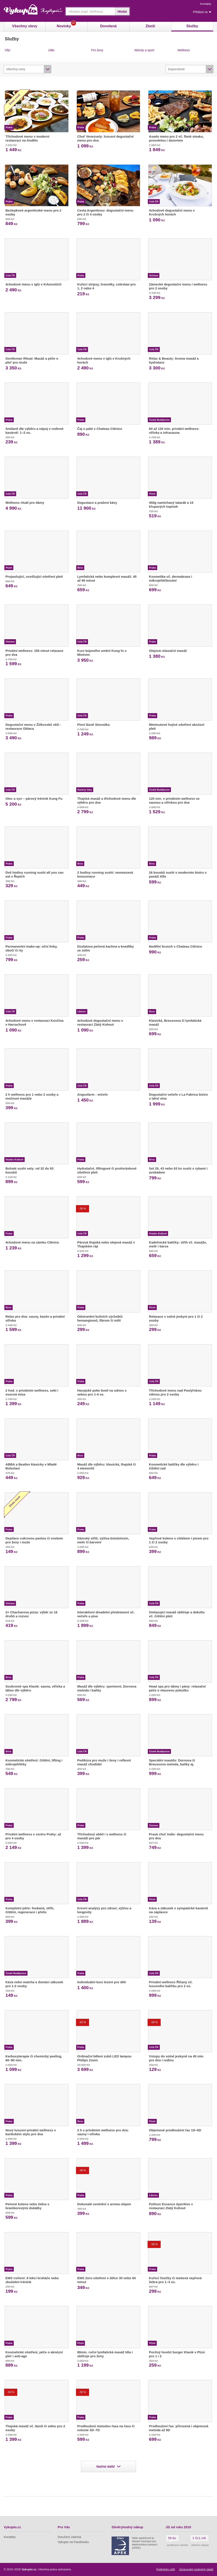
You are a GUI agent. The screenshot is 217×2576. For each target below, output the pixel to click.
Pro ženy (97, 50)
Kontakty (205, 3)
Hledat (122, 11)
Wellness (183, 50)
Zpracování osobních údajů (196, 2569)
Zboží (150, 26)
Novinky (66, 25)
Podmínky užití (165, 2569)
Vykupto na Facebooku (73, 2542)
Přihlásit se (200, 12)
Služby (192, 26)
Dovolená (108, 26)
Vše (7, 50)
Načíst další (105, 2466)
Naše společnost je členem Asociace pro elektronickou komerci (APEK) (144, 2543)
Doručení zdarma (69, 2537)
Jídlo (51, 50)
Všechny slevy (24, 26)
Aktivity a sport (144, 50)
